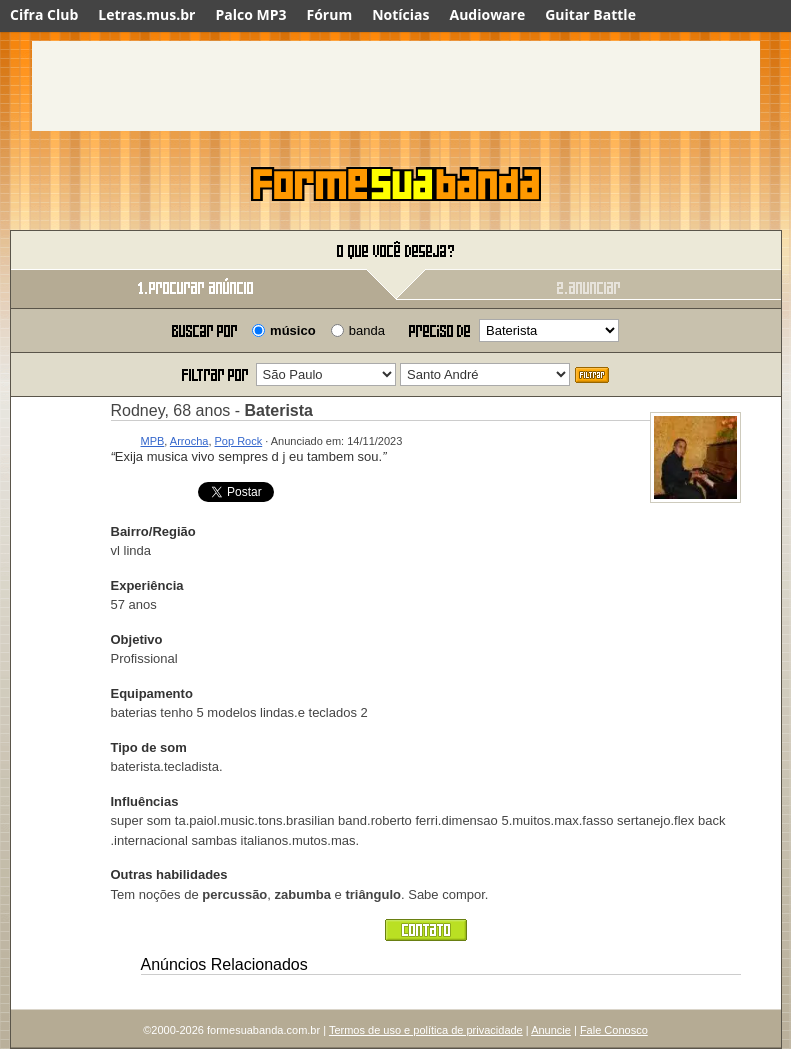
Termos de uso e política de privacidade (426, 1030)
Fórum (330, 14)
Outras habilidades (169, 874)
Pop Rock (239, 441)
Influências (145, 801)
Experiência (147, 585)
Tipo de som (149, 747)
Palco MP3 (250, 14)
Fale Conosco (614, 1030)
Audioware (487, 14)
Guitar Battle (590, 14)
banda (367, 330)
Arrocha (189, 441)
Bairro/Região (153, 531)
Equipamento (152, 693)
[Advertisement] (396, 86)
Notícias (400, 14)
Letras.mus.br (146, 14)
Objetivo (137, 639)
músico (293, 330)
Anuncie (551, 1030)
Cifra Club (44, 14)
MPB (153, 441)
